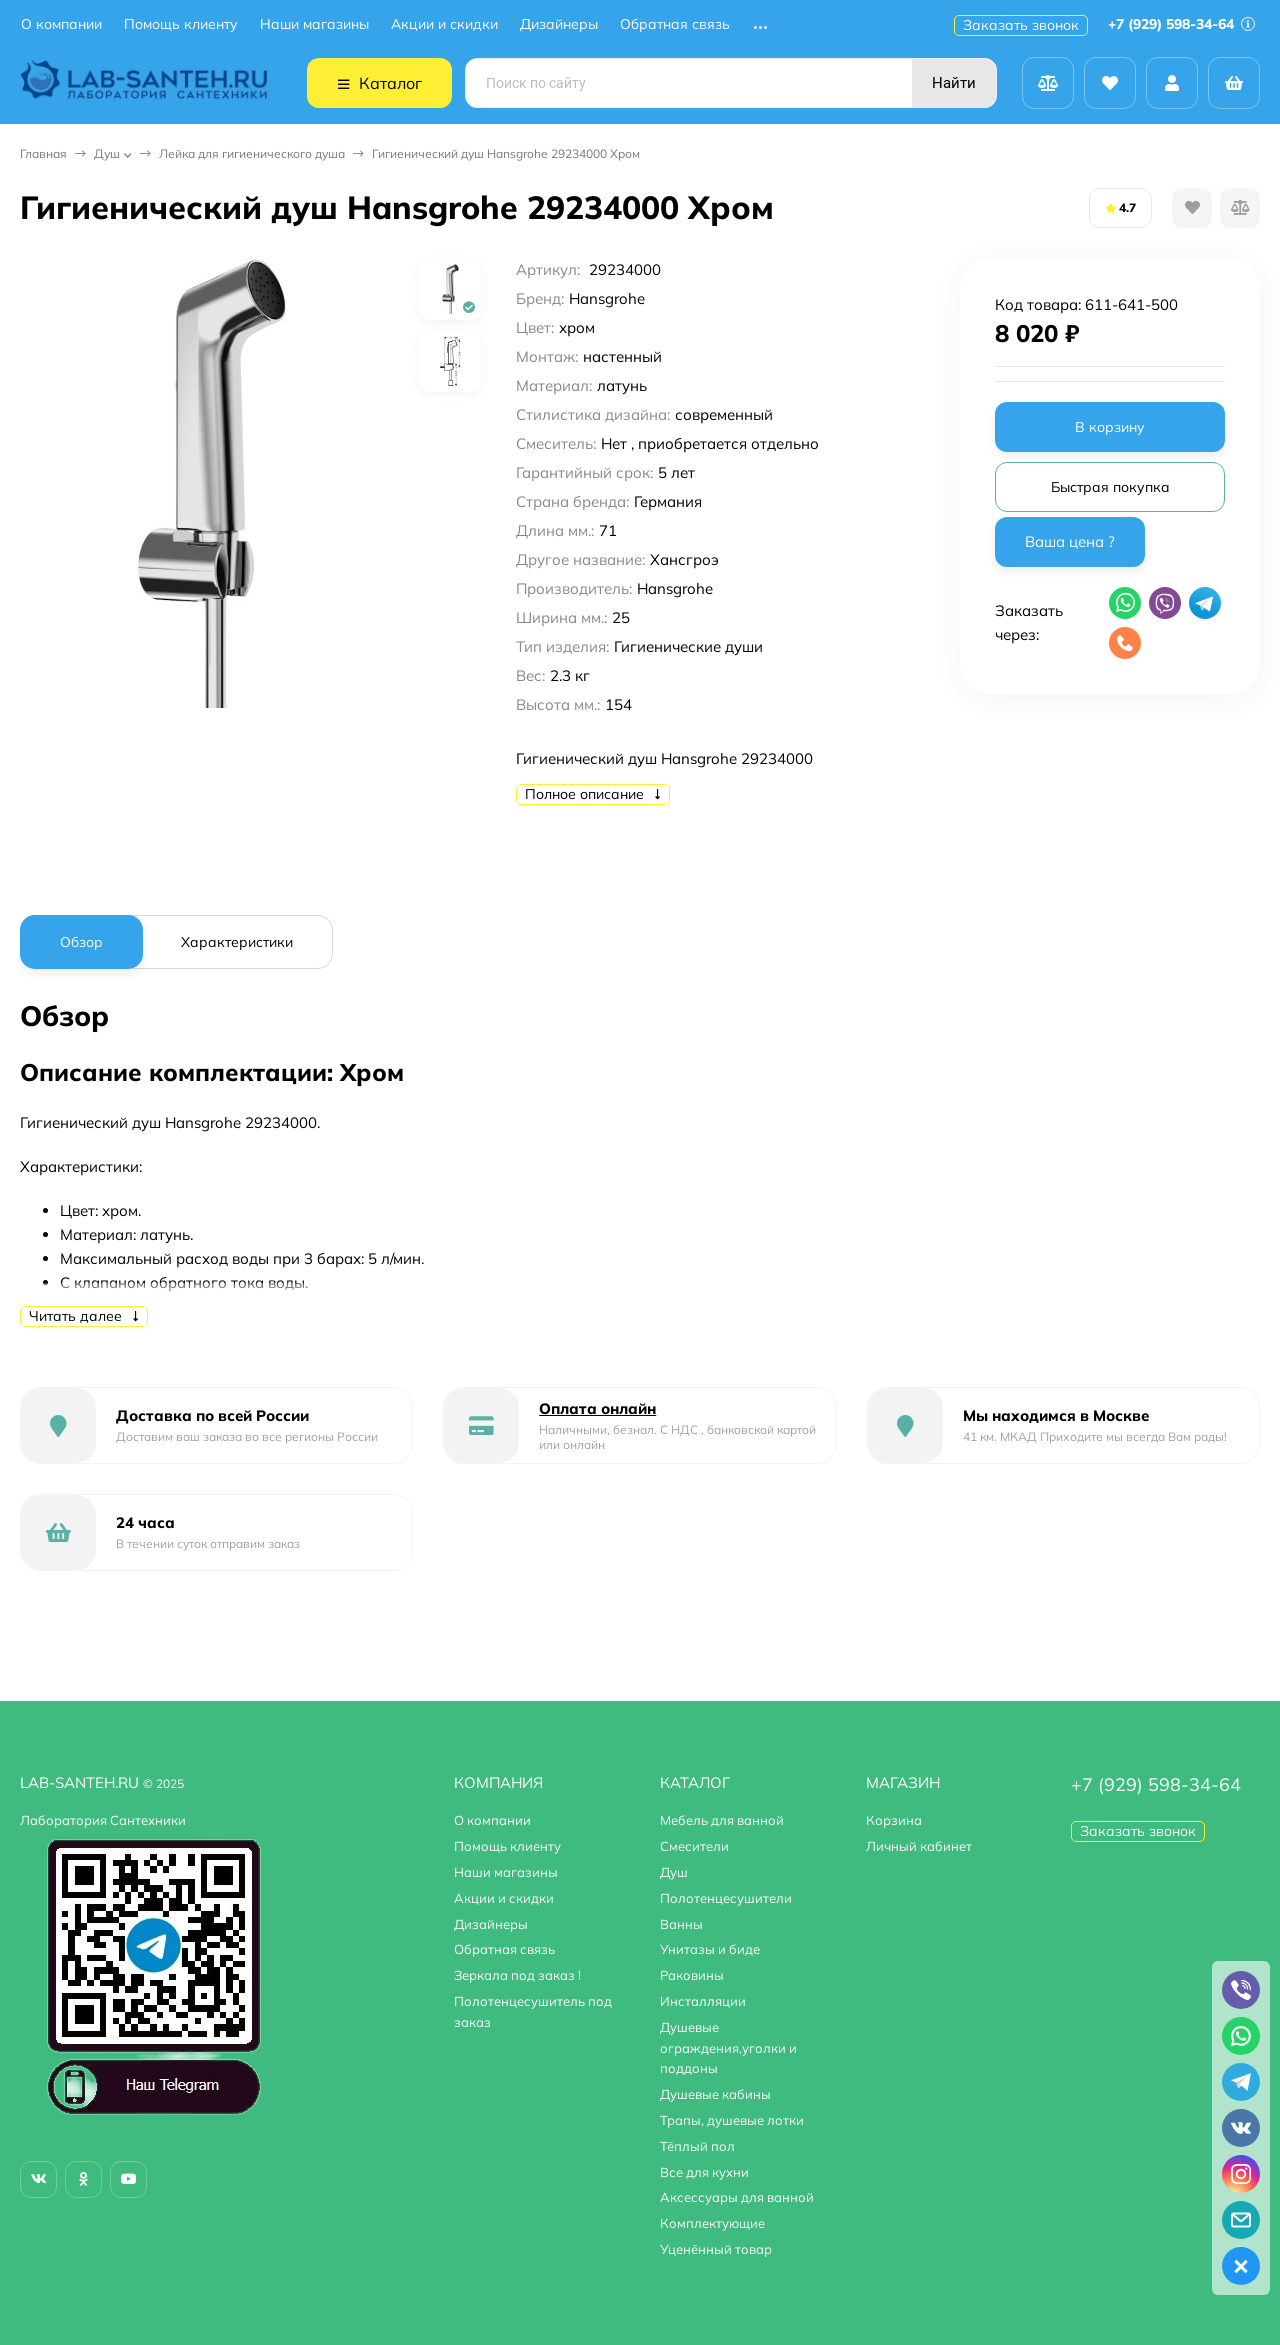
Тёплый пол (697, 2146)
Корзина (894, 1820)
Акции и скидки (444, 24)
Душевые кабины (715, 2094)
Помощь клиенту (181, 24)
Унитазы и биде (710, 1949)
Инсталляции (703, 2001)
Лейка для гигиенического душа (252, 153)
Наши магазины (314, 24)
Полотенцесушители (726, 1898)
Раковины (692, 1975)
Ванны (681, 1924)
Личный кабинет (919, 1846)
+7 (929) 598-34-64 (1181, 24)
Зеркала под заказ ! (517, 1975)
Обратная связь (675, 24)
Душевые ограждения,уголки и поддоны (728, 2048)
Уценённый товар (716, 2249)
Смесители (694, 1846)
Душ (107, 153)
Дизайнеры (559, 24)
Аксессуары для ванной (737, 2197)
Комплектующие (712, 2223)
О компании (61, 24)
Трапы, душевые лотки (732, 2120)
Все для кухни (704, 2172)
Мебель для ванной (722, 1820)
